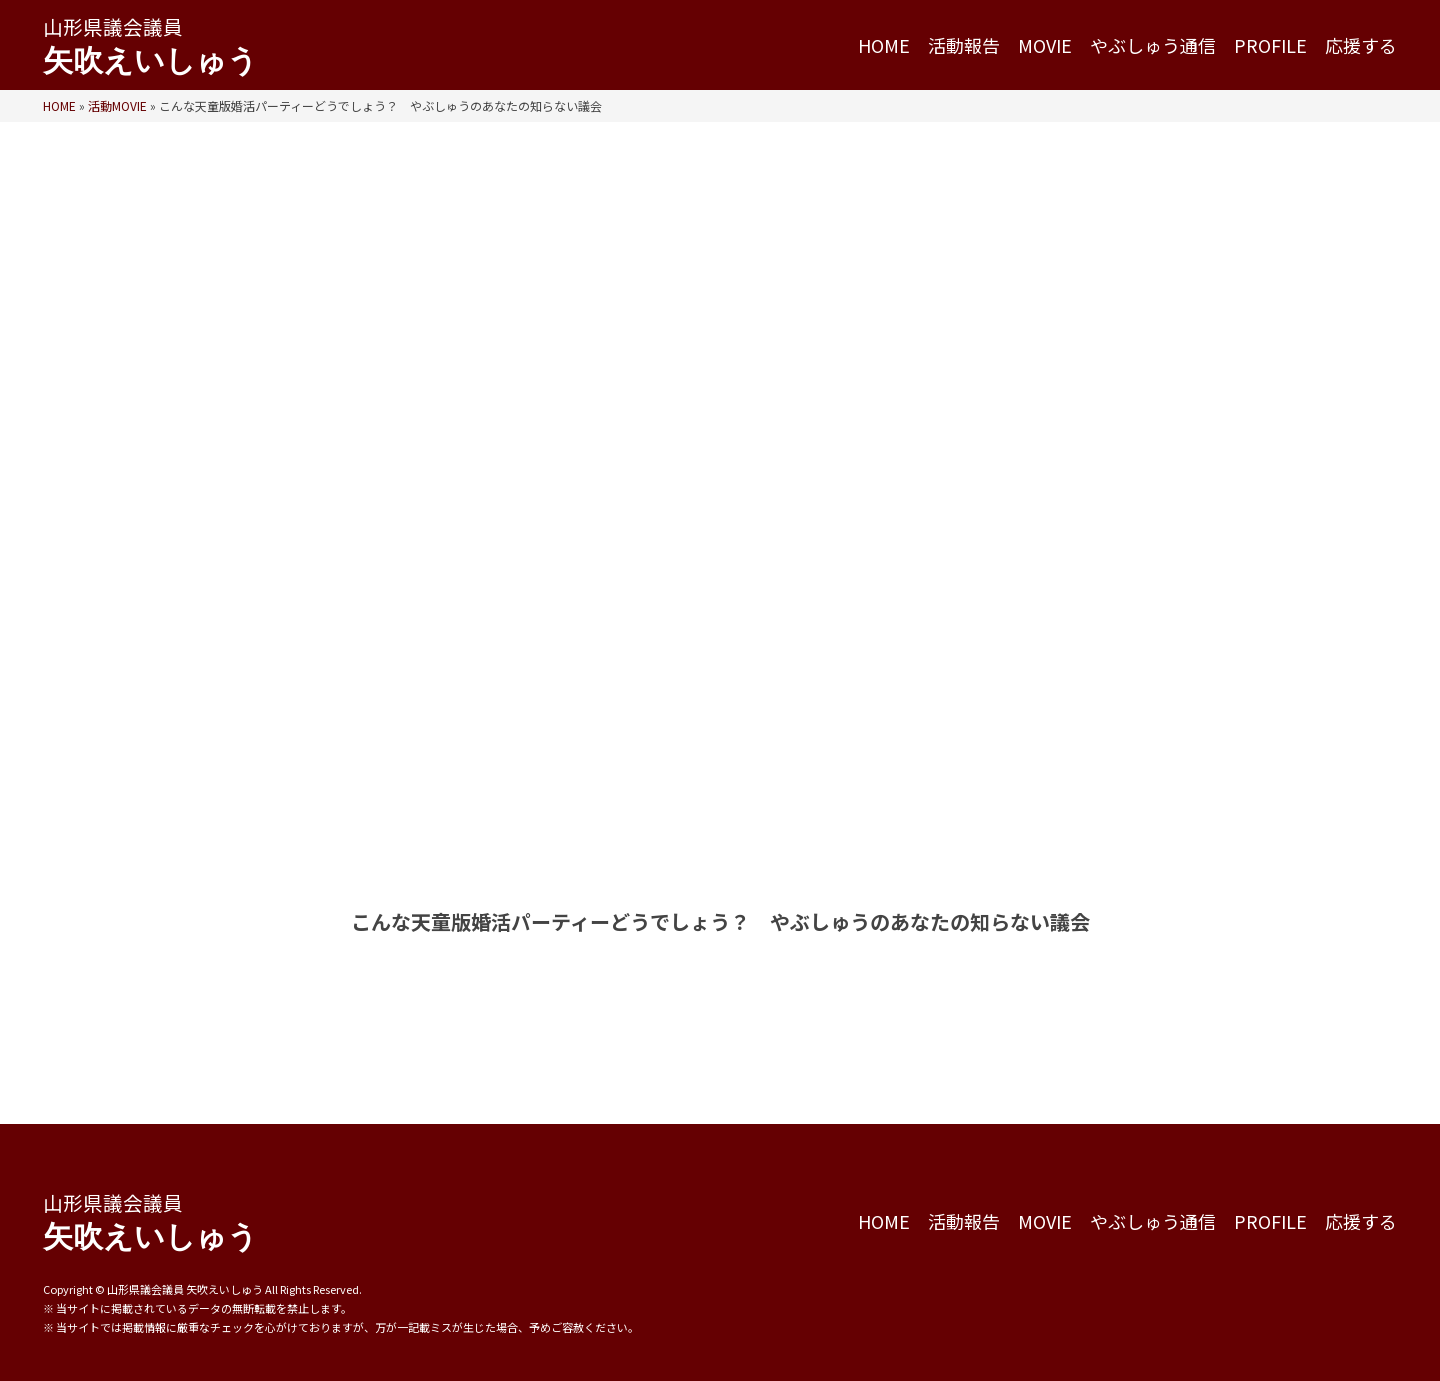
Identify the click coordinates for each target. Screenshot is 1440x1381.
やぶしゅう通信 (1153, 45)
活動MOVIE (117, 105)
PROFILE (1270, 45)
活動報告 (964, 45)
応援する (1361, 45)
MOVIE (1045, 45)
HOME (884, 45)
